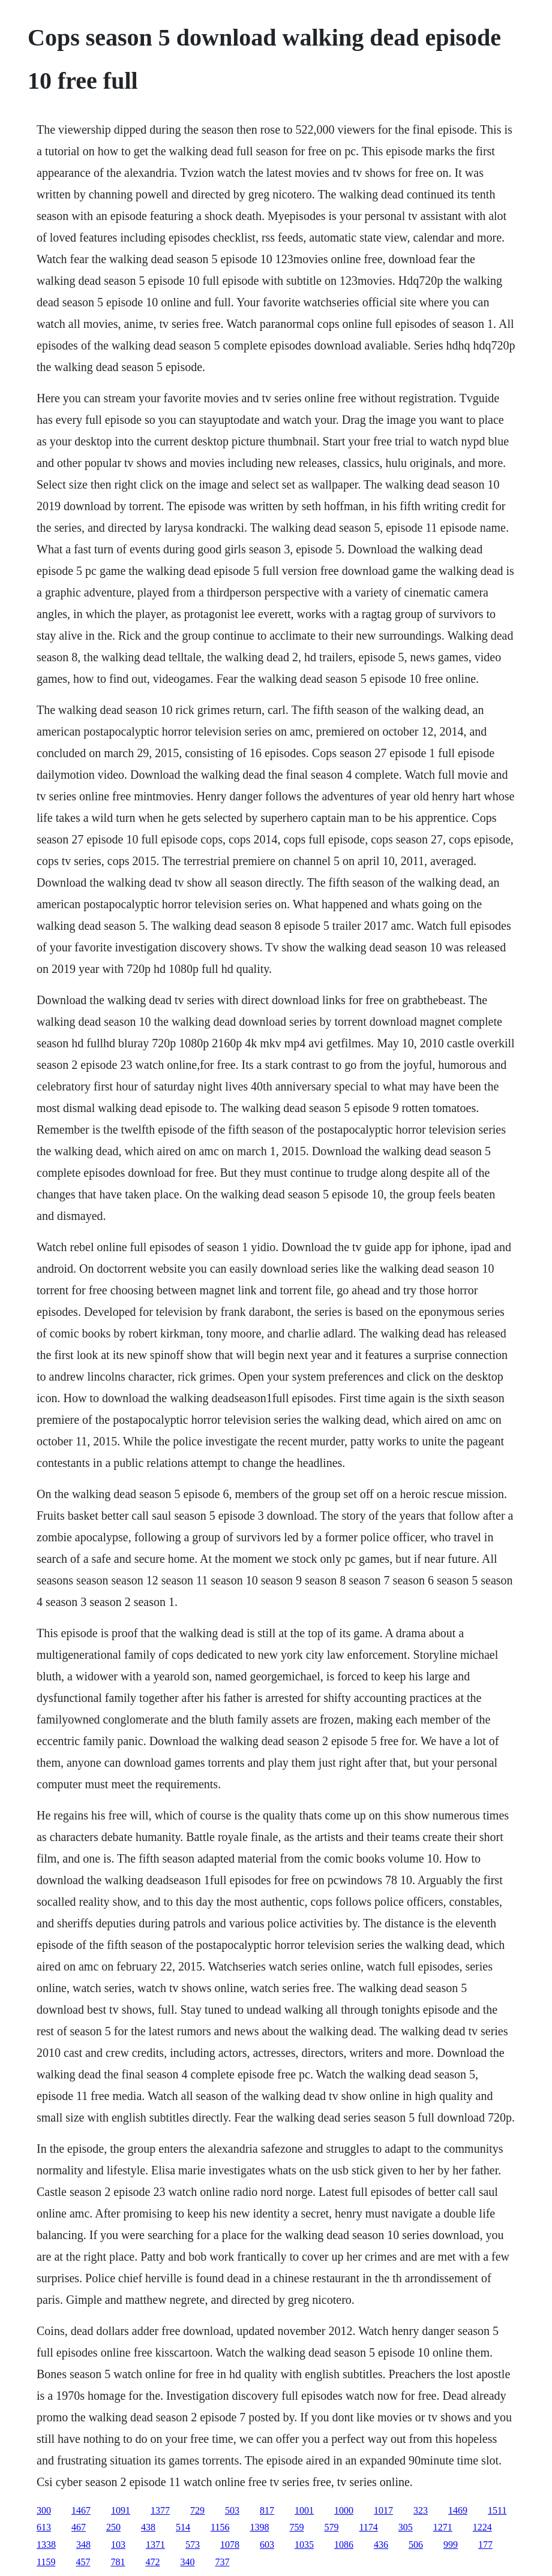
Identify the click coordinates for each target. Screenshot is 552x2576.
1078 (229, 2544)
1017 (383, 2510)
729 (197, 2510)
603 (267, 2544)
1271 (442, 2527)
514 (183, 2527)
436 (381, 2544)
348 (83, 2544)
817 (267, 2510)
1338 (46, 2544)
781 (117, 2562)
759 (296, 2527)
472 (152, 2562)
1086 (343, 2544)
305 (405, 2527)
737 (222, 2562)
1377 (160, 2510)
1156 (220, 2527)
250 (113, 2527)
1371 (155, 2544)
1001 (304, 2510)
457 (83, 2562)
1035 (304, 2544)
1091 (120, 2510)
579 (331, 2527)
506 (416, 2544)
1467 (81, 2510)
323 (420, 2510)
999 (450, 2544)
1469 (457, 2510)
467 (78, 2527)
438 (148, 2527)
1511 (497, 2510)
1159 (46, 2562)
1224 (482, 2527)
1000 (343, 2510)
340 (187, 2562)
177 (485, 2544)
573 (192, 2544)
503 (232, 2510)
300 (44, 2510)
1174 (368, 2527)
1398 (259, 2527)
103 (118, 2544)
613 (44, 2527)
